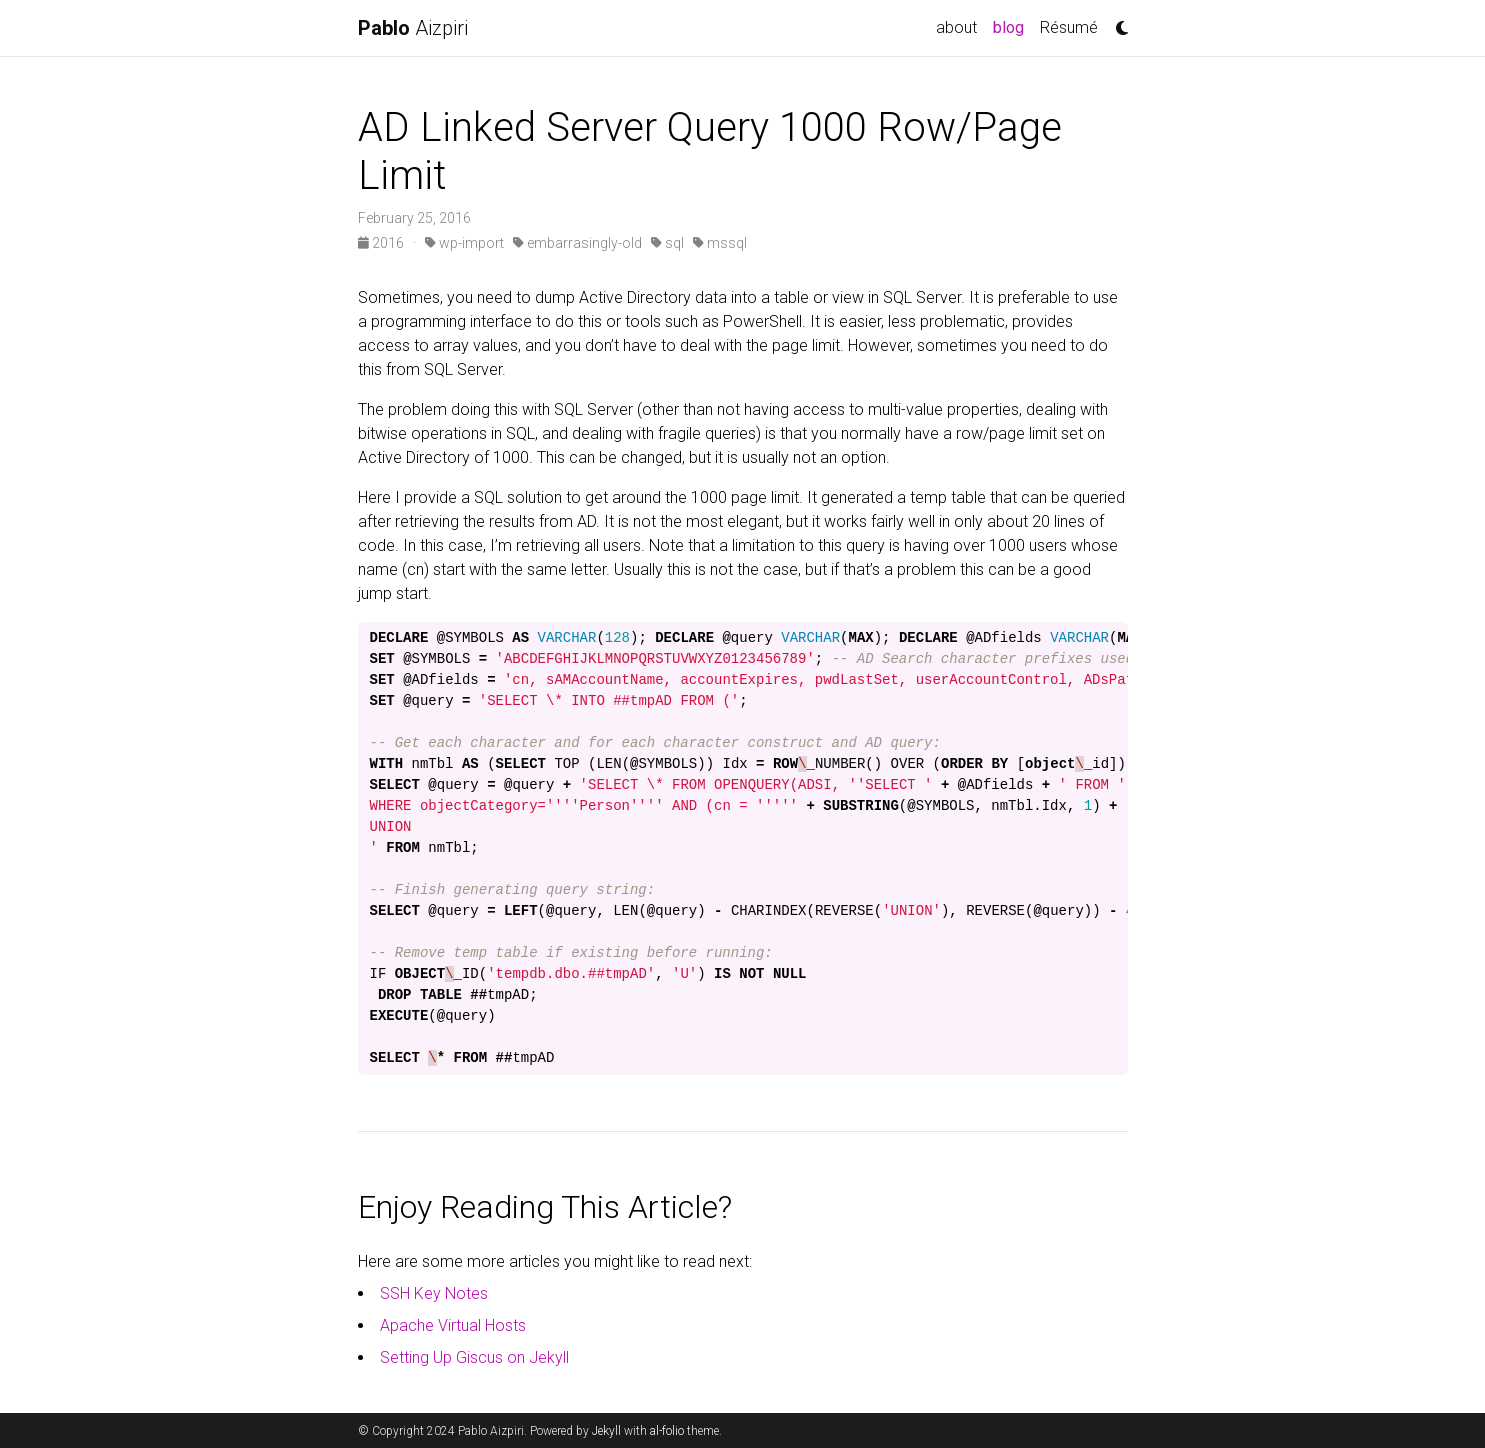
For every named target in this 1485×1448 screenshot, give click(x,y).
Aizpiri (413, 28)
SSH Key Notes (434, 1293)
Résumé (1069, 27)
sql (667, 243)
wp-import (464, 243)
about (956, 27)
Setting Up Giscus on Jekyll (474, 1357)
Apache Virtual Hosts (453, 1325)
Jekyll (606, 1431)
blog (1012, 26)
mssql (720, 243)
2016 (382, 243)
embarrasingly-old (577, 243)
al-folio (667, 1431)
